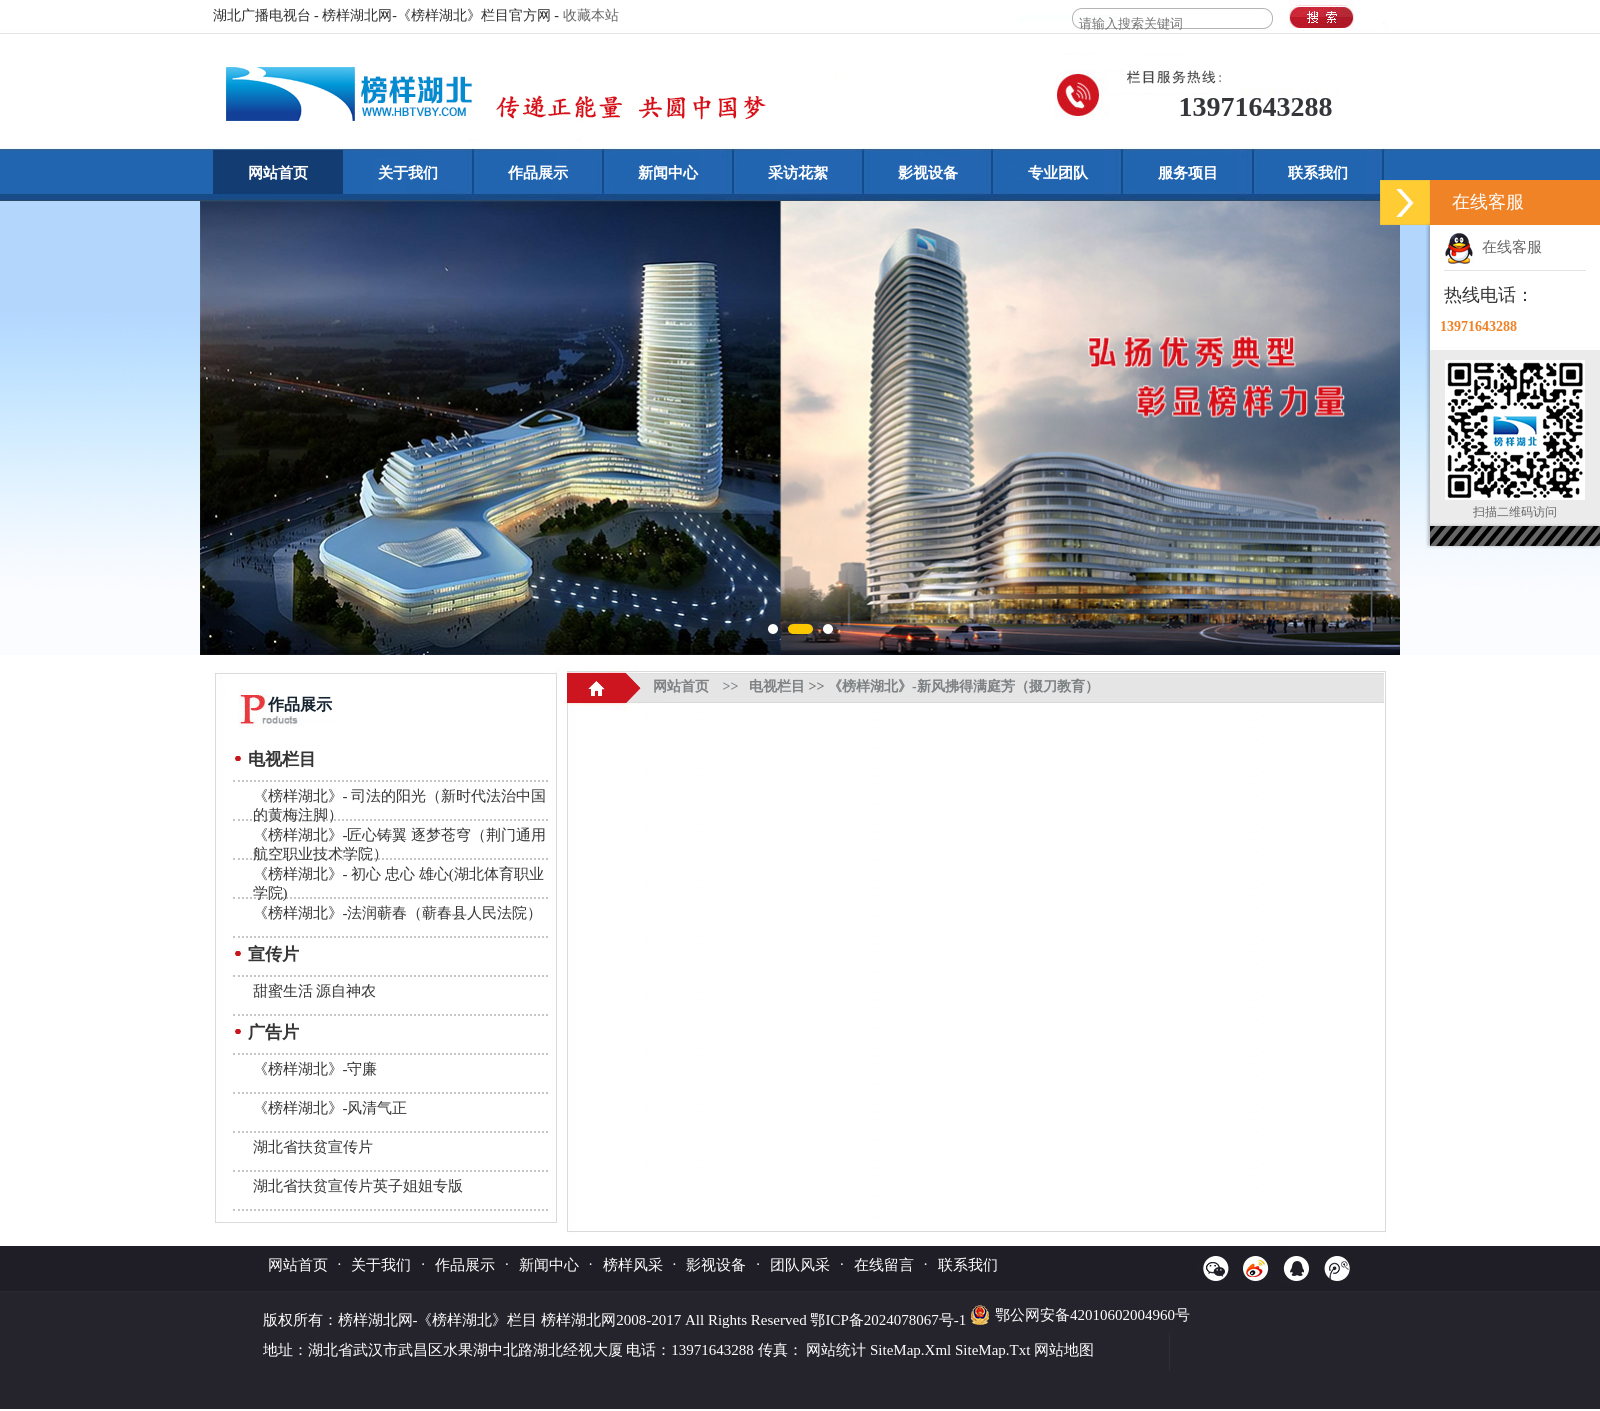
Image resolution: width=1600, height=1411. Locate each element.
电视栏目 (282, 759)
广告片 (273, 1032)
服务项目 (1188, 173)
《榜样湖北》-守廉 (315, 1069)
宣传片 (273, 954)
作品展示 (538, 173)
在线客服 (1493, 247)
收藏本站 (591, 15)
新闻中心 (668, 173)
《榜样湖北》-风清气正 (330, 1108)
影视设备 (928, 173)
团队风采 (800, 1265)
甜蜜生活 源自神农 (315, 991)
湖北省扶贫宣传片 (313, 1147)
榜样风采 (633, 1265)
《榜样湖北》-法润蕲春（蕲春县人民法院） (398, 913)
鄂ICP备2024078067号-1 (890, 1320)
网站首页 (278, 173)
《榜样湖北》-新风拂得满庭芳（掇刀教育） (963, 686)
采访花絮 (798, 173)
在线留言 (884, 1265)
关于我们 (408, 173)
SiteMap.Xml (910, 1350)
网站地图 (1064, 1350)
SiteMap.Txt (992, 1350)
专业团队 (1058, 173)
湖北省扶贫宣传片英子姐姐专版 (358, 1186)
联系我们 (1318, 173)
